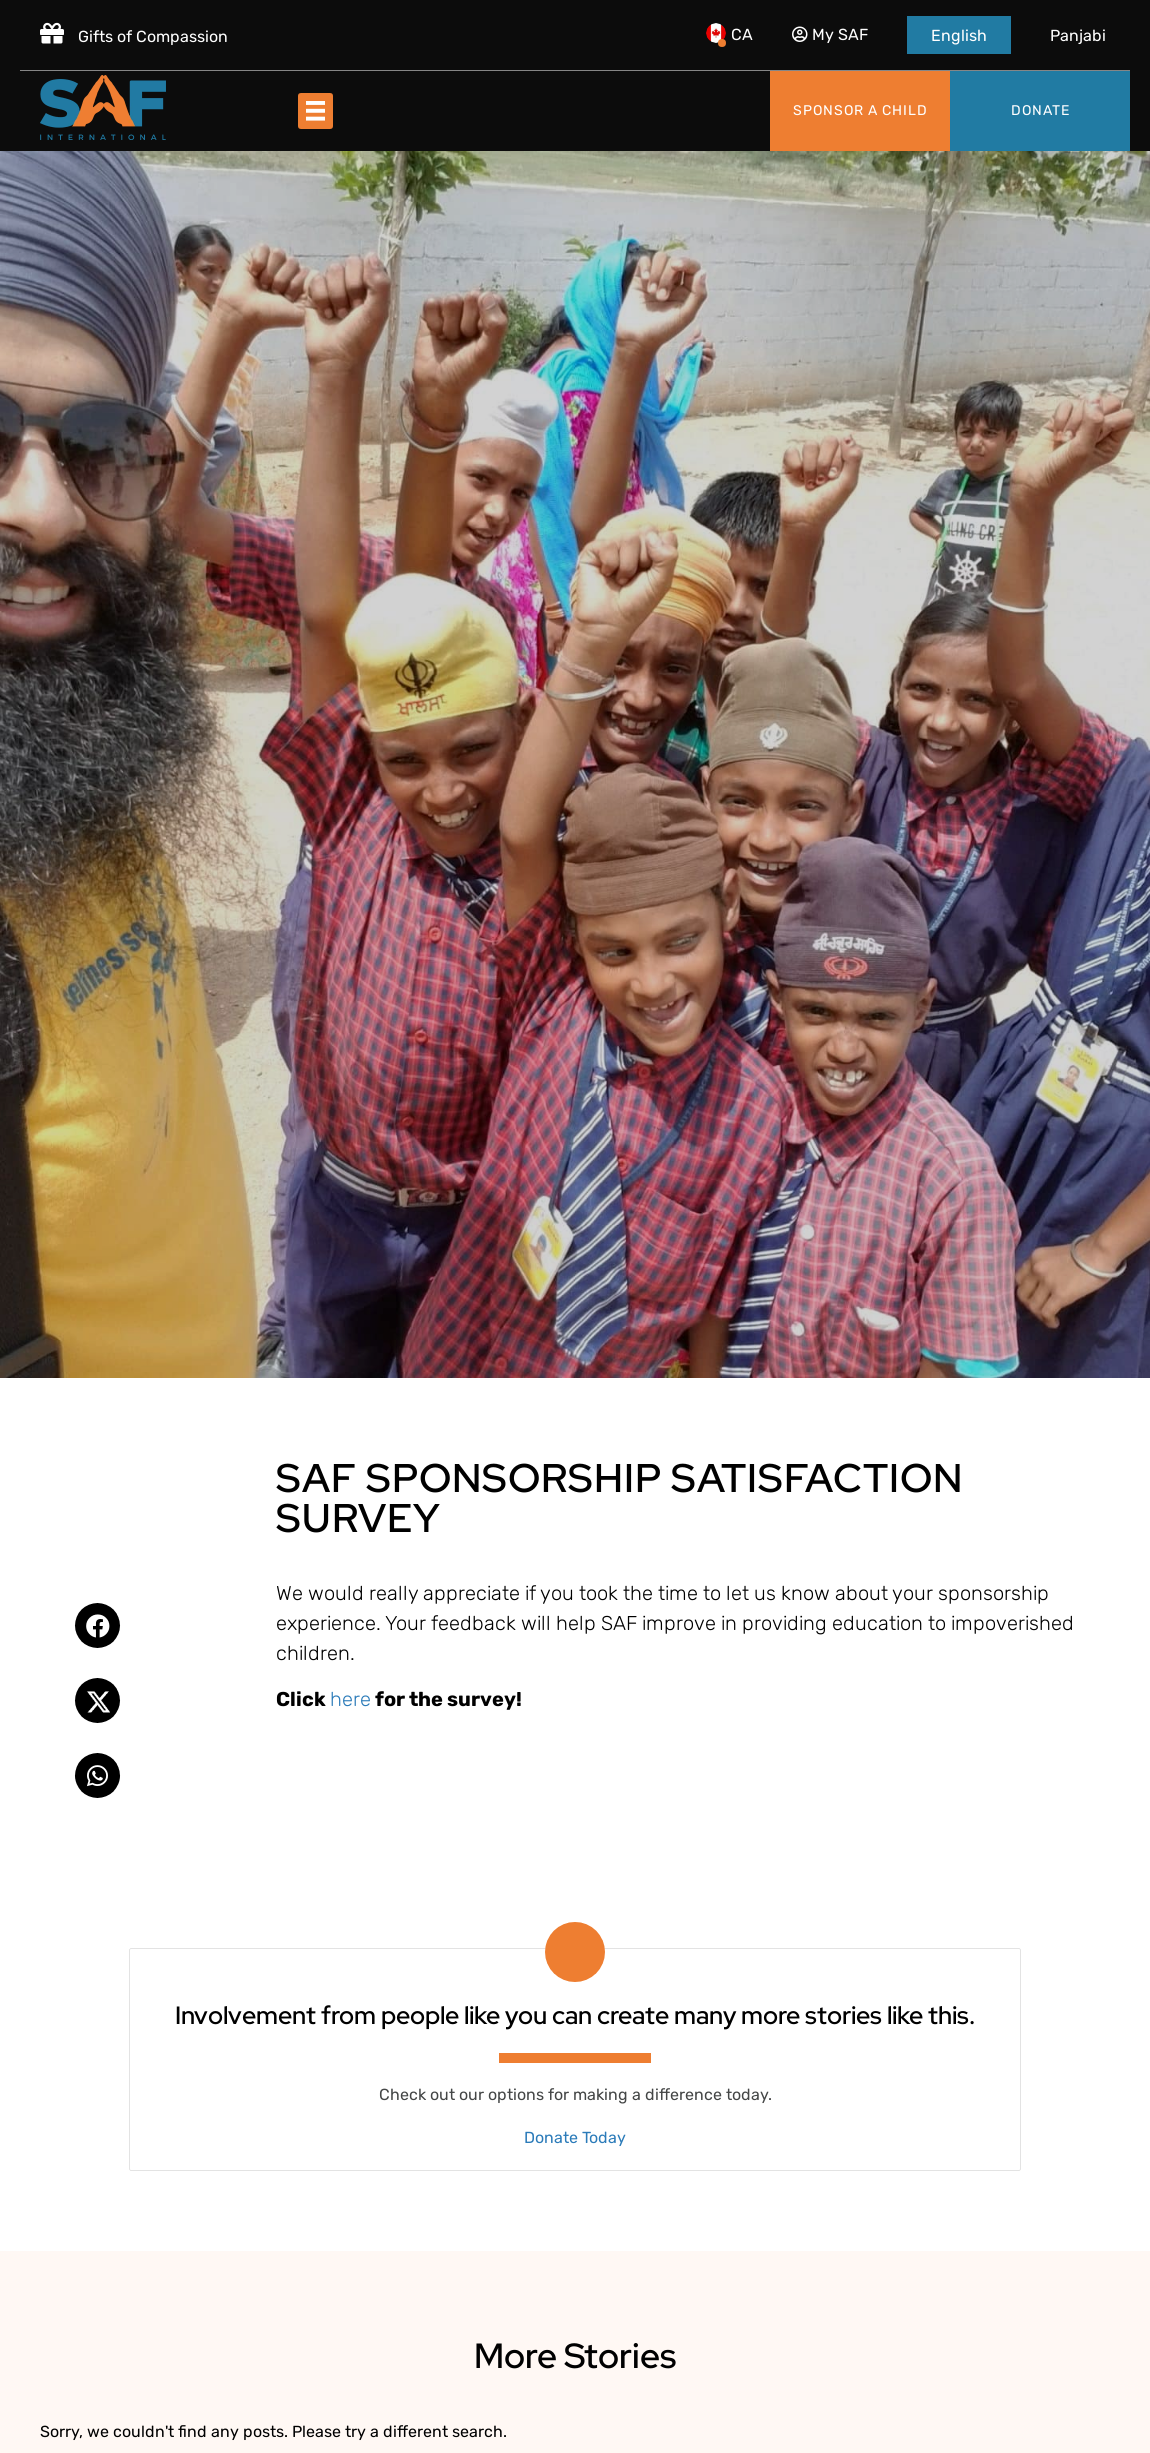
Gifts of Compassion (134, 36)
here (350, 1699)
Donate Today (575, 2137)
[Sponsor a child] (860, 111)
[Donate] (1040, 111)
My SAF (830, 34)
